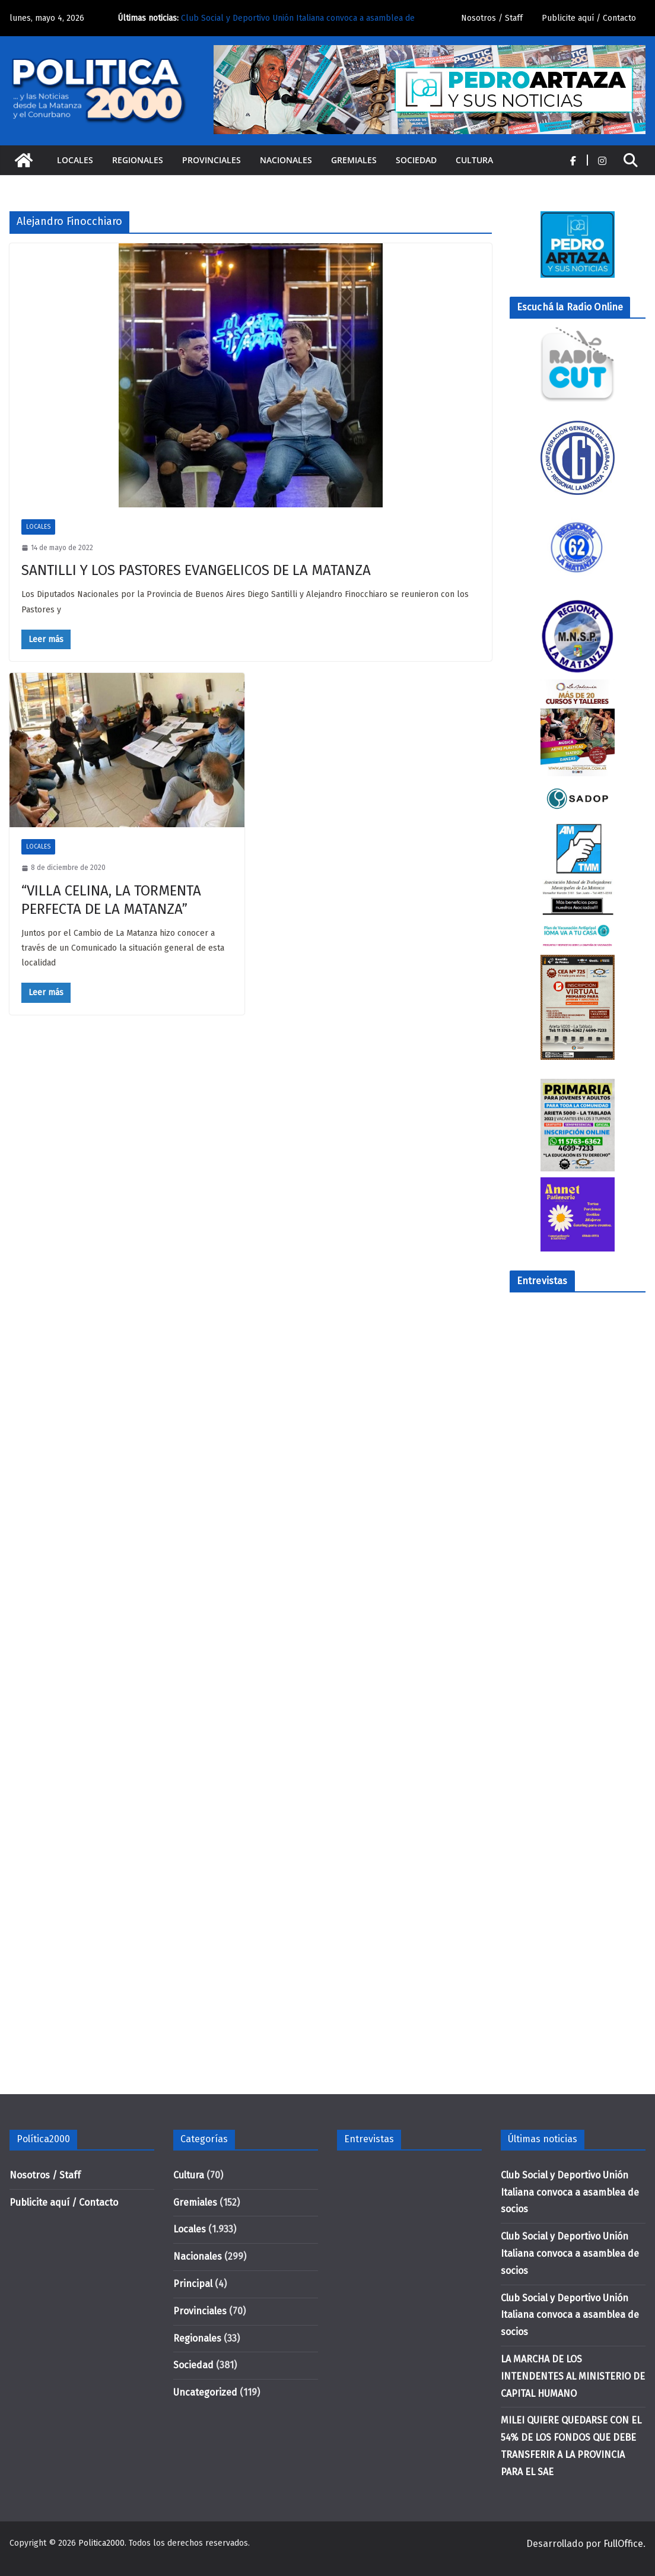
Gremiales (354, 160)
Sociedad (416, 160)
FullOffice (623, 2543)
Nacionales (286, 160)
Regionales (137, 160)
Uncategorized (205, 2392)
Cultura (474, 160)
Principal (192, 2283)
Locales (75, 160)
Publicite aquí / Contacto (589, 18)
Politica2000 (101, 2543)
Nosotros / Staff (492, 18)
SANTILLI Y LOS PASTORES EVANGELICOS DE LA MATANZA (196, 570)
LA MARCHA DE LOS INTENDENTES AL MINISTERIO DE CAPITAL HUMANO (573, 2376)
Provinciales (211, 160)
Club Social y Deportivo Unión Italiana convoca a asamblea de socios (570, 2192)
